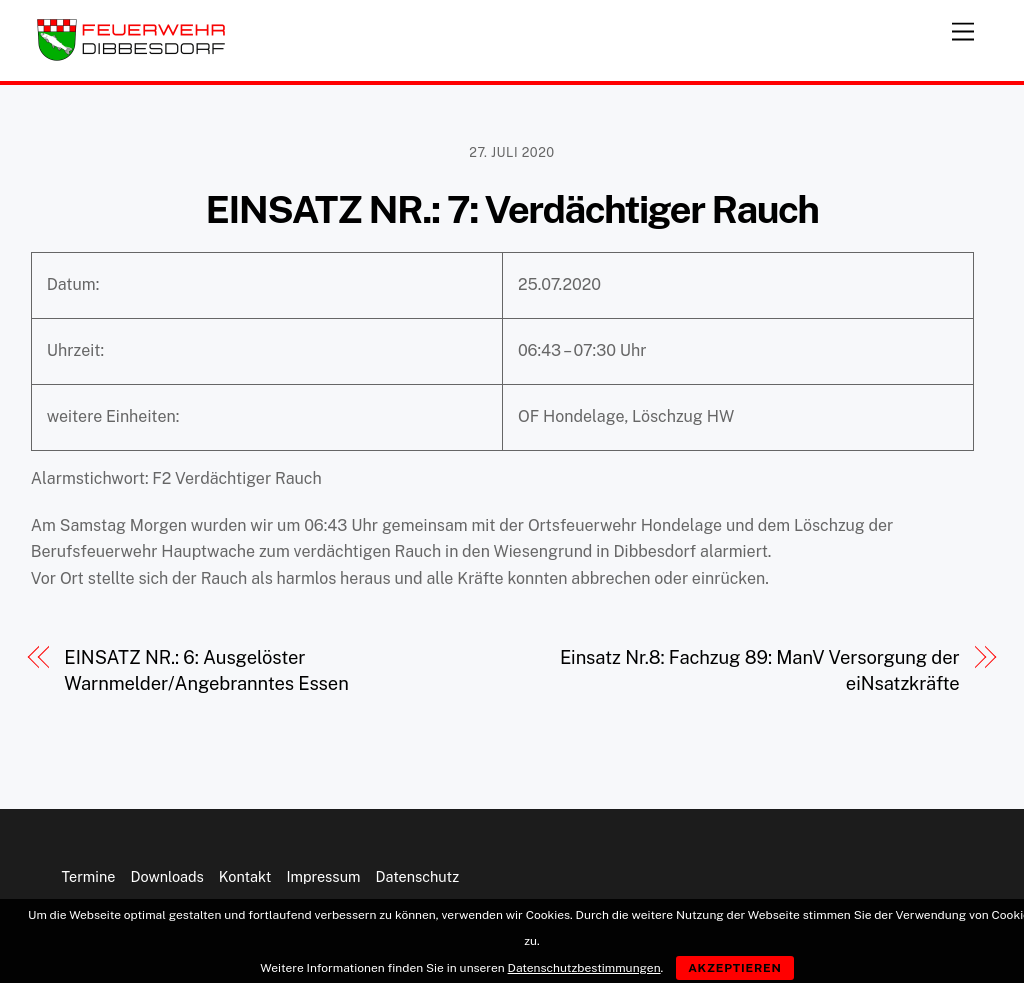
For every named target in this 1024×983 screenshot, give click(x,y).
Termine (89, 876)
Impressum (323, 876)
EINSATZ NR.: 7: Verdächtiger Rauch (511, 209)
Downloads (166, 876)
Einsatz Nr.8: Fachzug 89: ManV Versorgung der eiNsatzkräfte (760, 670)
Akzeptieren (735, 968)
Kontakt (245, 876)
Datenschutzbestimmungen (584, 968)
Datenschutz (418, 876)
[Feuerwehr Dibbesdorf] (131, 56)
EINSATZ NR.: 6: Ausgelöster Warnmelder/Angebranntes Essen (206, 670)
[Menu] (963, 27)
